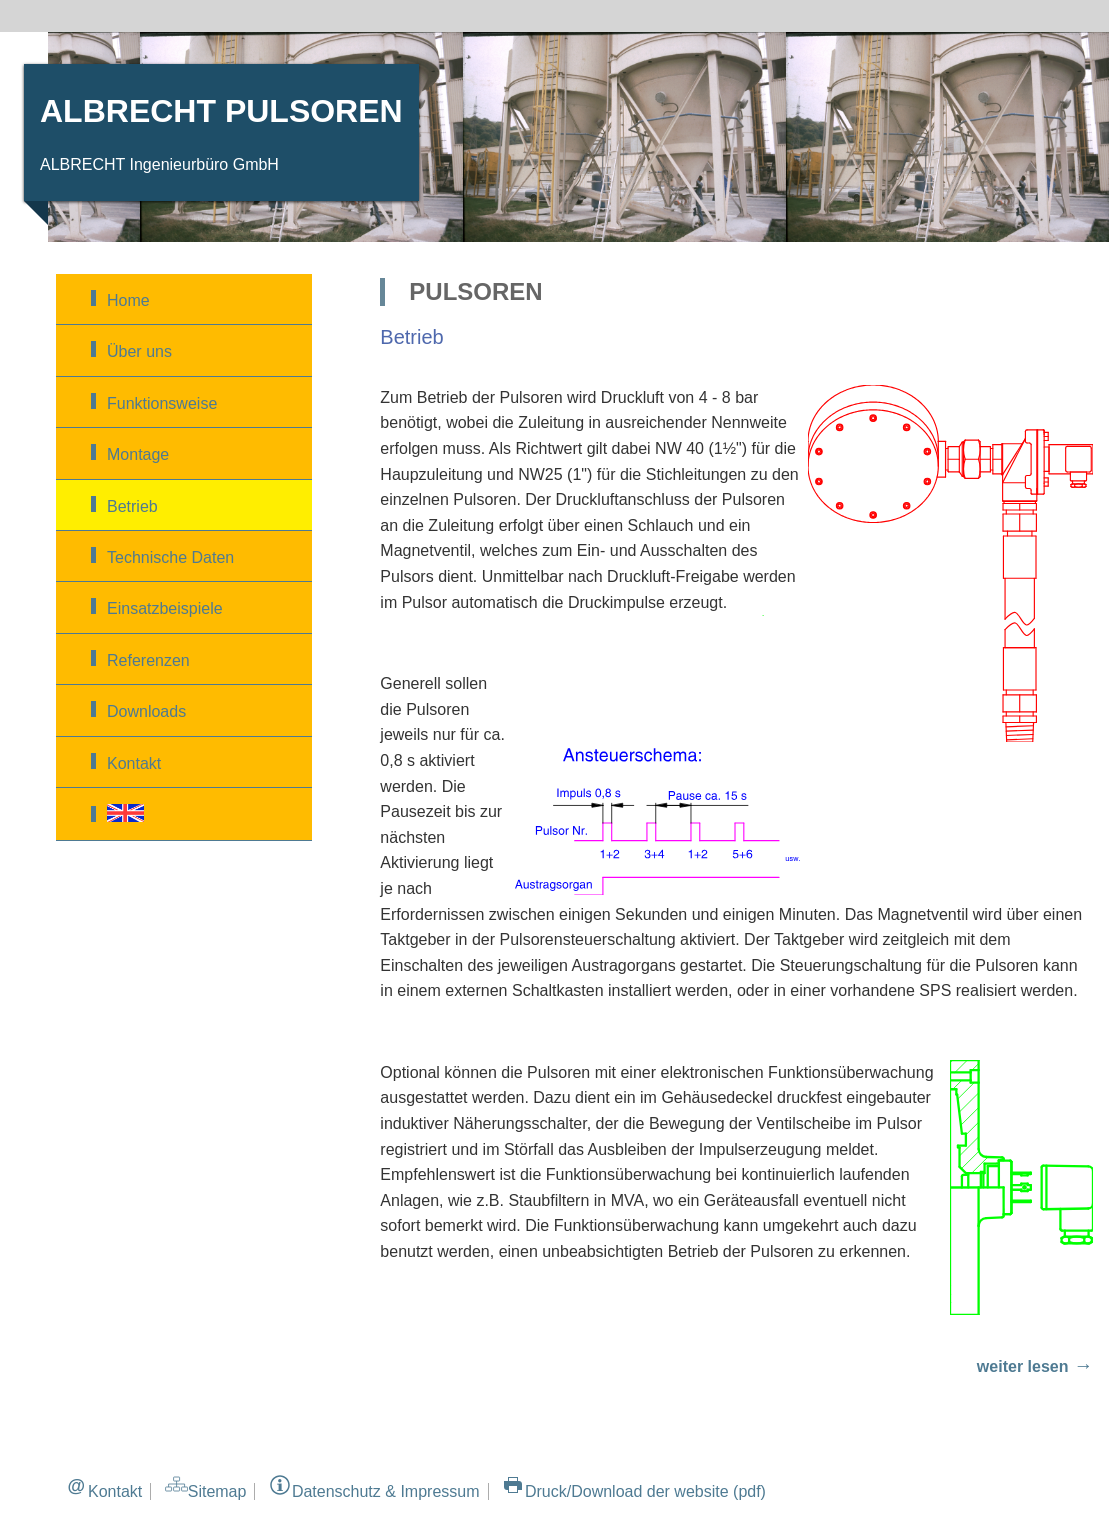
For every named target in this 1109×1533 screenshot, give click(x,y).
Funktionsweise (162, 403)
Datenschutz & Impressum (386, 1491)
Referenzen (148, 660)
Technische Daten (170, 557)
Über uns (139, 351)
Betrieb (132, 506)
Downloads (146, 711)
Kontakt (134, 763)
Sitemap (217, 1491)
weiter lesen (1023, 1366)
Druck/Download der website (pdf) (645, 1491)
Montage (138, 454)
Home (128, 300)
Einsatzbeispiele (165, 608)
